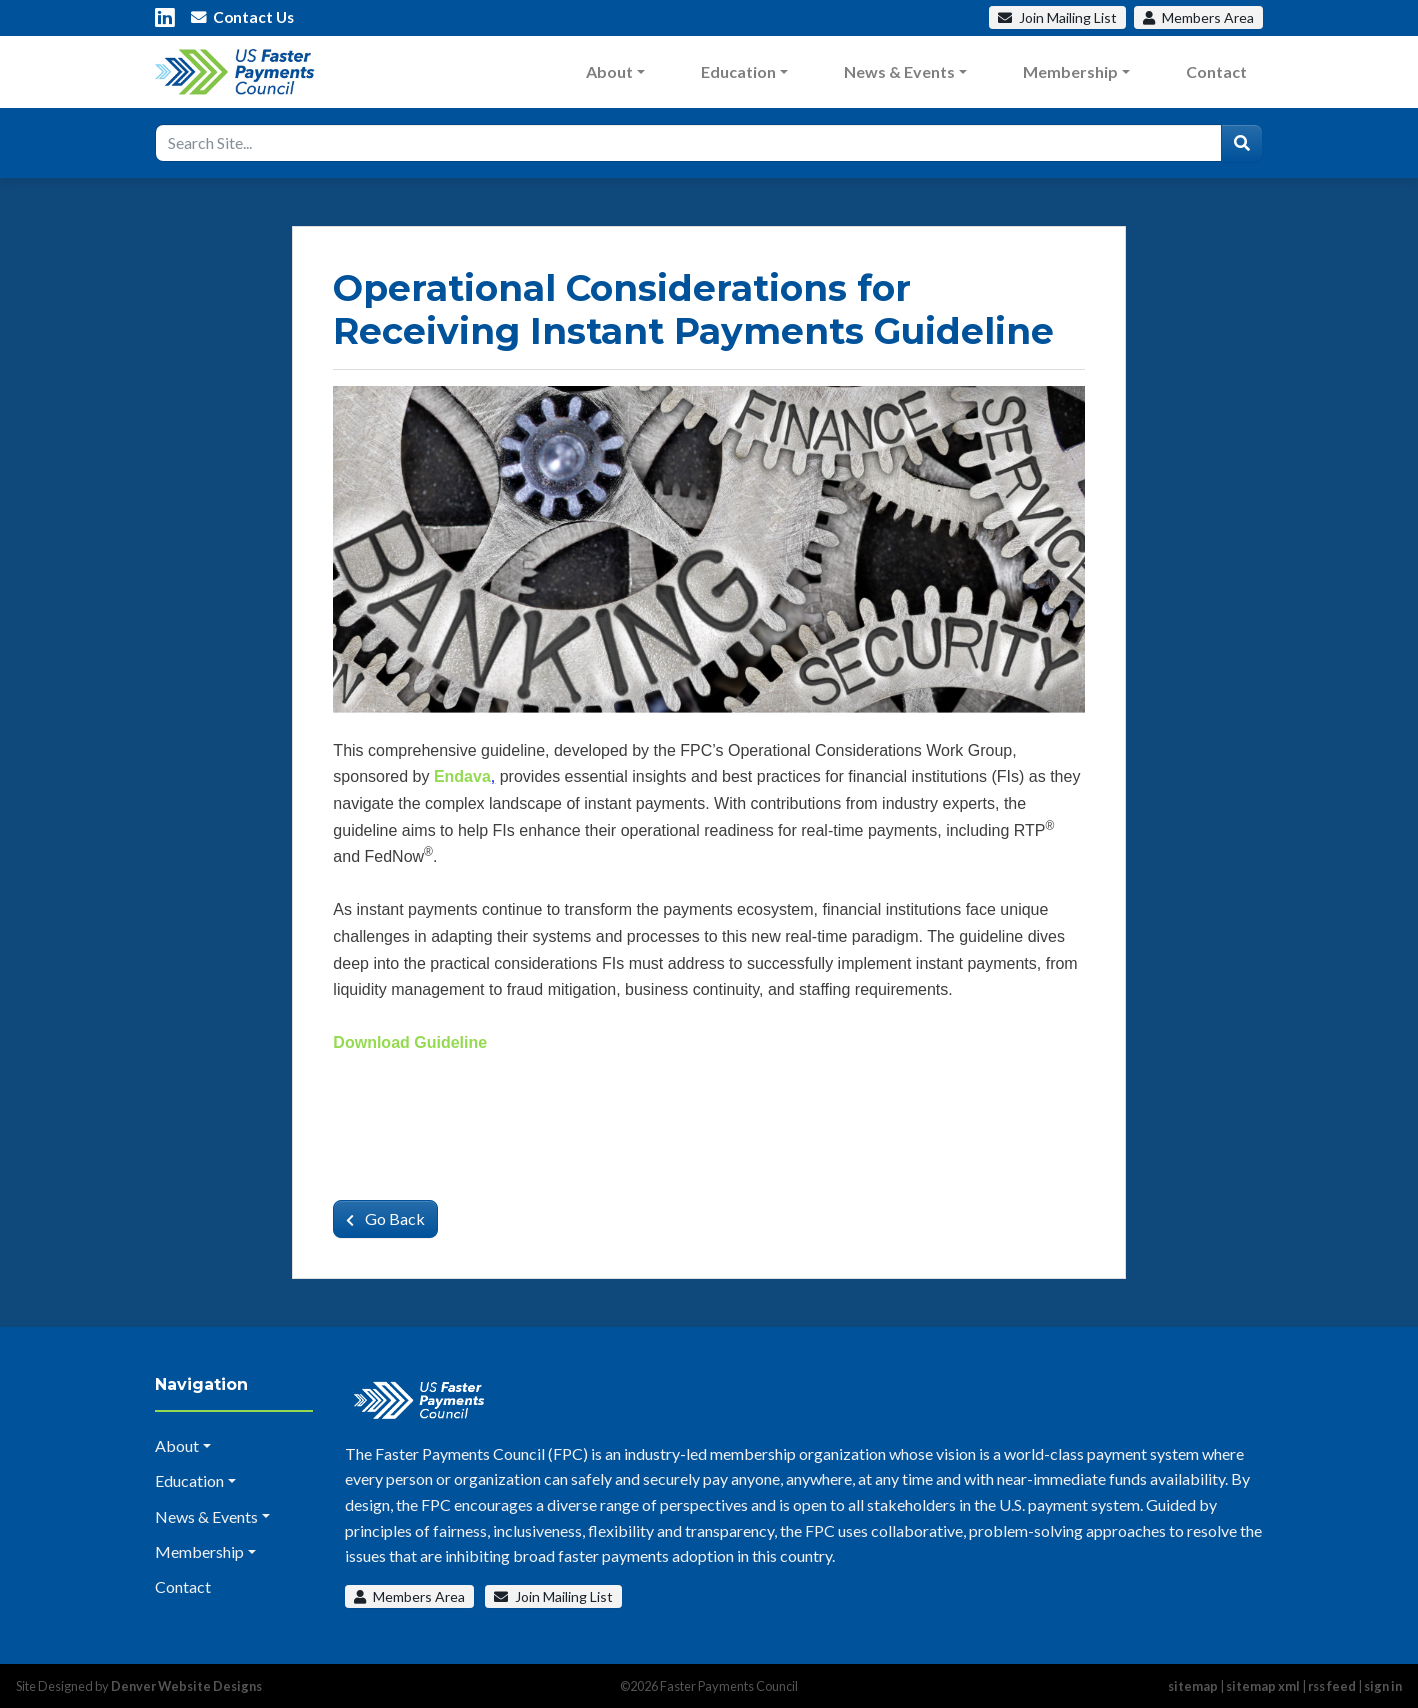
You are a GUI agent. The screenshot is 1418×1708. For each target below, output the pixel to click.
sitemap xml (1263, 1686)
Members (1198, 17)
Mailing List (1057, 17)
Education (738, 71)
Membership (1070, 71)
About (609, 71)
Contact (1216, 71)
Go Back (385, 1218)
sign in (1383, 1686)
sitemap (1193, 1686)
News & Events (899, 71)
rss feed (1332, 1686)
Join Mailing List (553, 1596)
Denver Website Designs (186, 1686)
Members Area (409, 1596)
